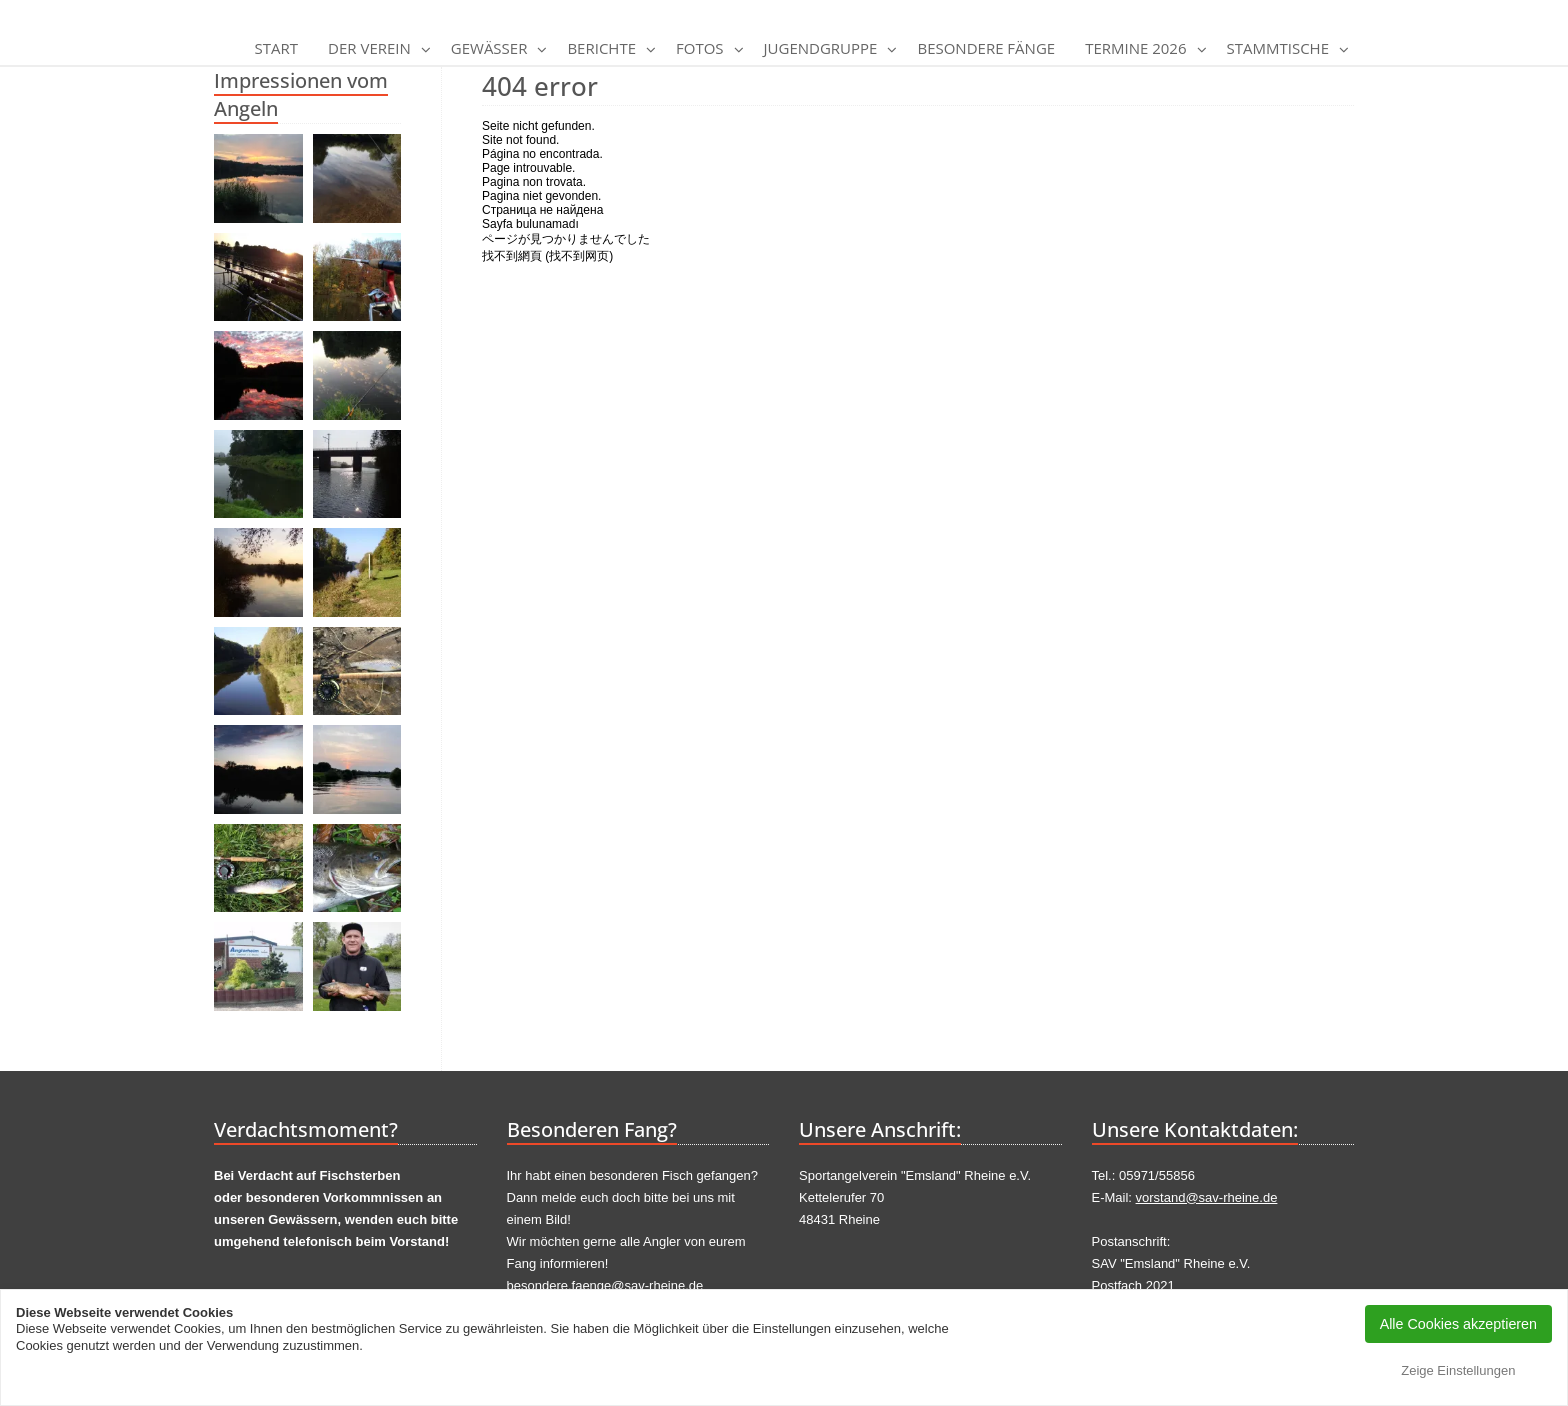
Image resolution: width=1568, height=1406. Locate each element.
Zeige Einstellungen (1458, 1370)
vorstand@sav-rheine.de (1207, 1197)
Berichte (601, 48)
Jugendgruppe (821, 48)
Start (277, 48)
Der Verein (369, 48)
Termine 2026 (1135, 48)
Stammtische (1278, 48)
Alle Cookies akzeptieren (1458, 1324)
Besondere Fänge (986, 48)
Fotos (700, 48)
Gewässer (489, 48)
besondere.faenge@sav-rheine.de (605, 1285)
